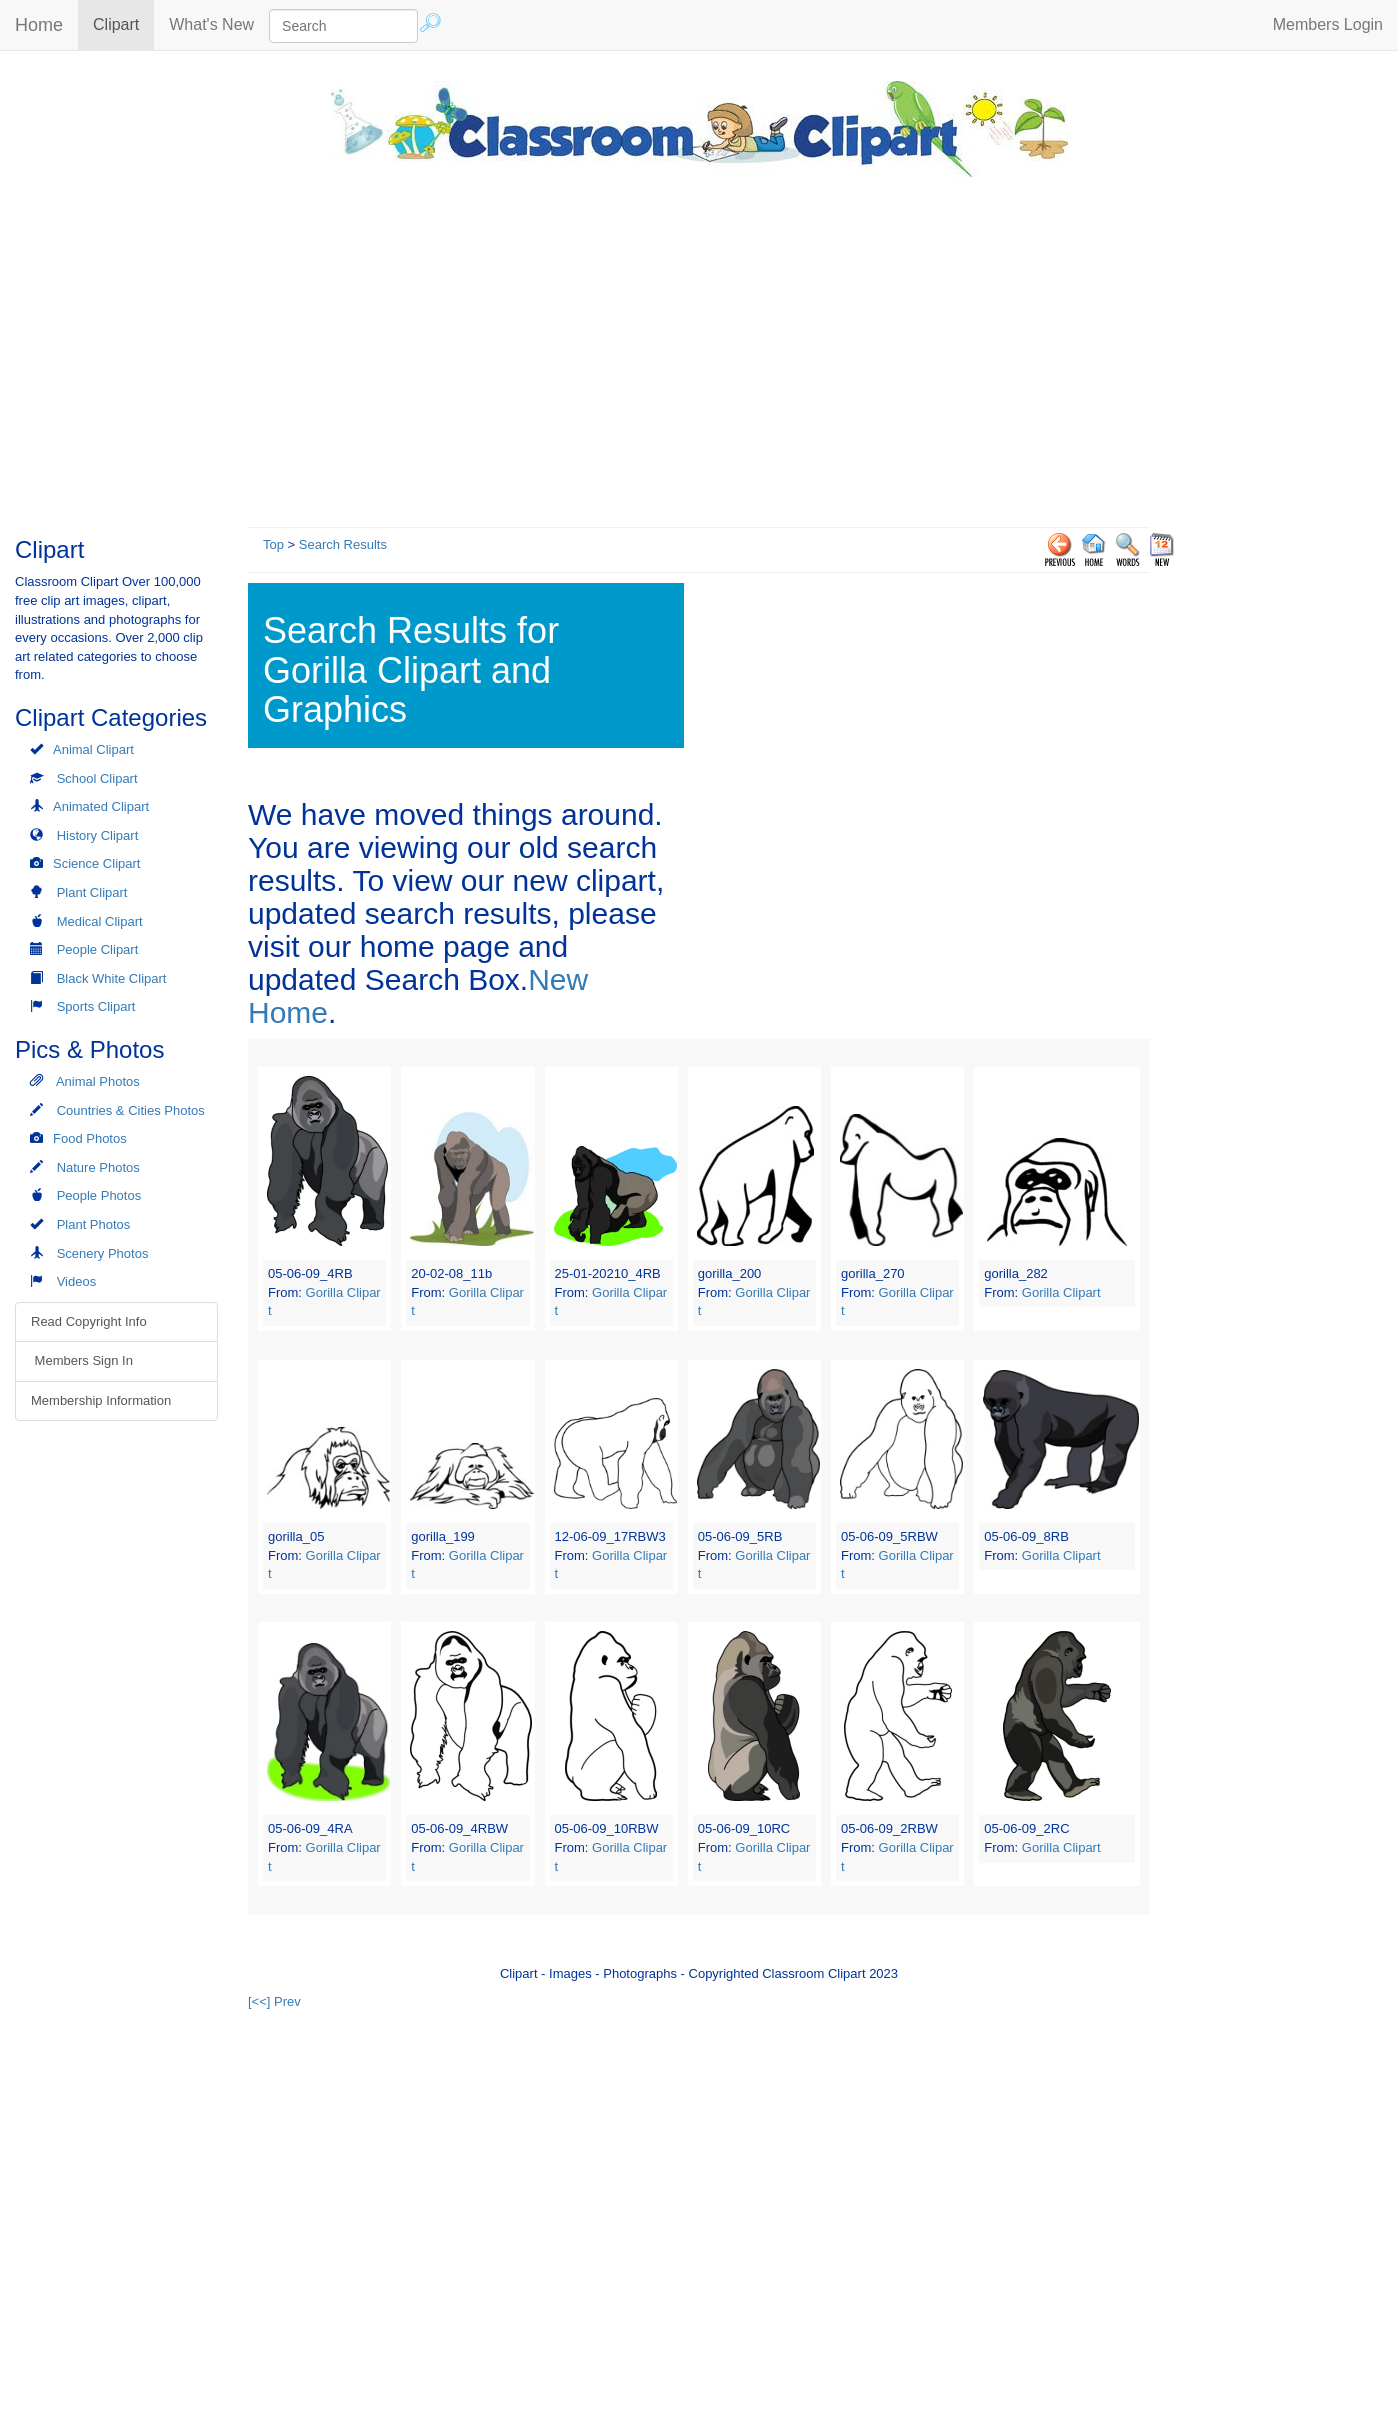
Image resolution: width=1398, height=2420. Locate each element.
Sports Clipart (96, 1006)
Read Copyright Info (89, 1321)
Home (39, 25)
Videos (77, 1281)
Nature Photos (98, 1167)
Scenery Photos (103, 1253)
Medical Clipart (100, 921)
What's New (211, 24)
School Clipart (97, 778)
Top (273, 544)
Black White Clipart (112, 978)
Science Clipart (96, 863)
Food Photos (90, 1138)
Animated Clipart (101, 806)
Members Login (1328, 24)
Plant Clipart (92, 892)
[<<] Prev (274, 2001)
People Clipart (98, 949)
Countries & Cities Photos (131, 1110)
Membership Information (101, 1400)
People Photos (99, 1195)
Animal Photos (98, 1081)
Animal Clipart (93, 749)
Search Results (343, 544)
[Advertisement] (699, 347)
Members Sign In (82, 1360)
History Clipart (98, 835)
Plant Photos (94, 1224)
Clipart (123, 23)
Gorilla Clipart (1061, 1292)
